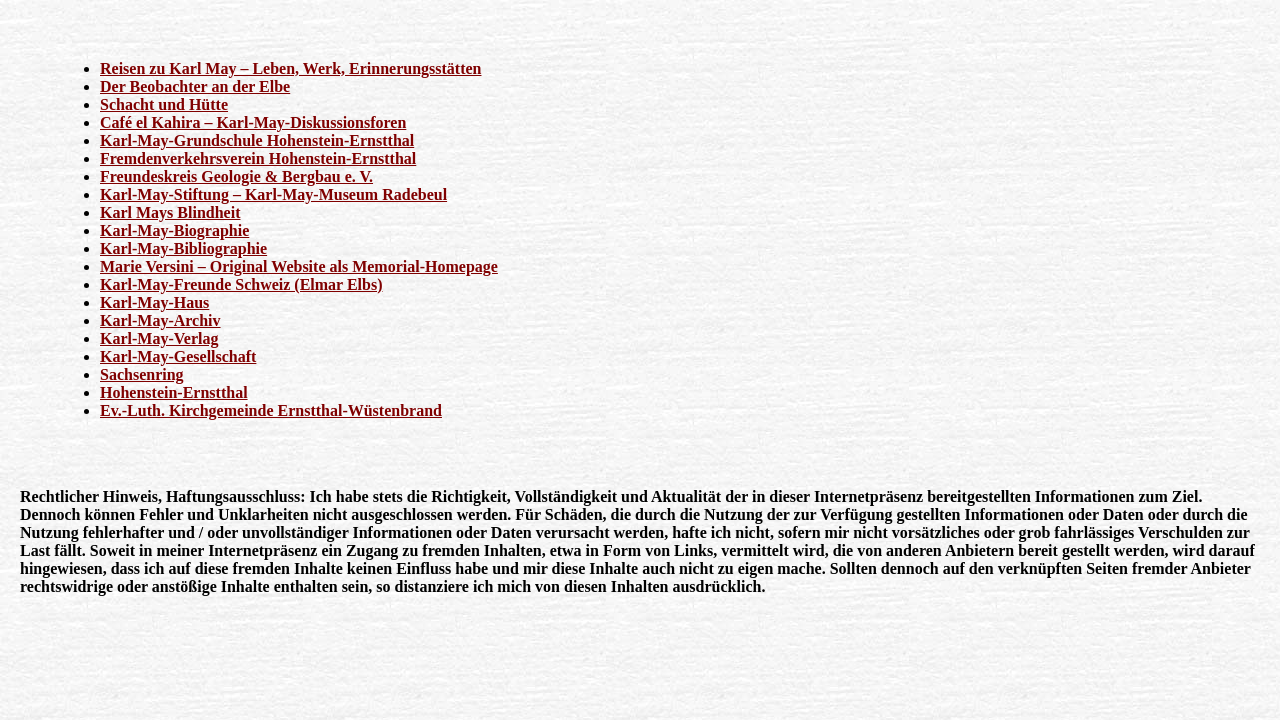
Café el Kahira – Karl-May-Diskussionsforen (253, 122)
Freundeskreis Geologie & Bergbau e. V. (236, 176)
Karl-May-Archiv (160, 320)
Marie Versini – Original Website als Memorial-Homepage (299, 266)
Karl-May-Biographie (174, 230)
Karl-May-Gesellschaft (178, 356)
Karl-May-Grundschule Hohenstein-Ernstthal (257, 140)
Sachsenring (142, 374)
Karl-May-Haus (154, 302)
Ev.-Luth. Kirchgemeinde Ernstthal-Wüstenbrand (271, 410)
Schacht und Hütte (164, 104)
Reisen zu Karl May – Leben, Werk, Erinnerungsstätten (290, 68)
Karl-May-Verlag (159, 338)
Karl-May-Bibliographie (183, 248)
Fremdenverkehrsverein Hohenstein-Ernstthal (258, 158)
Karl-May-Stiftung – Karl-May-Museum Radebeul (273, 194)
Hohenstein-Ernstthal (174, 392)
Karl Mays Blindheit (170, 212)
